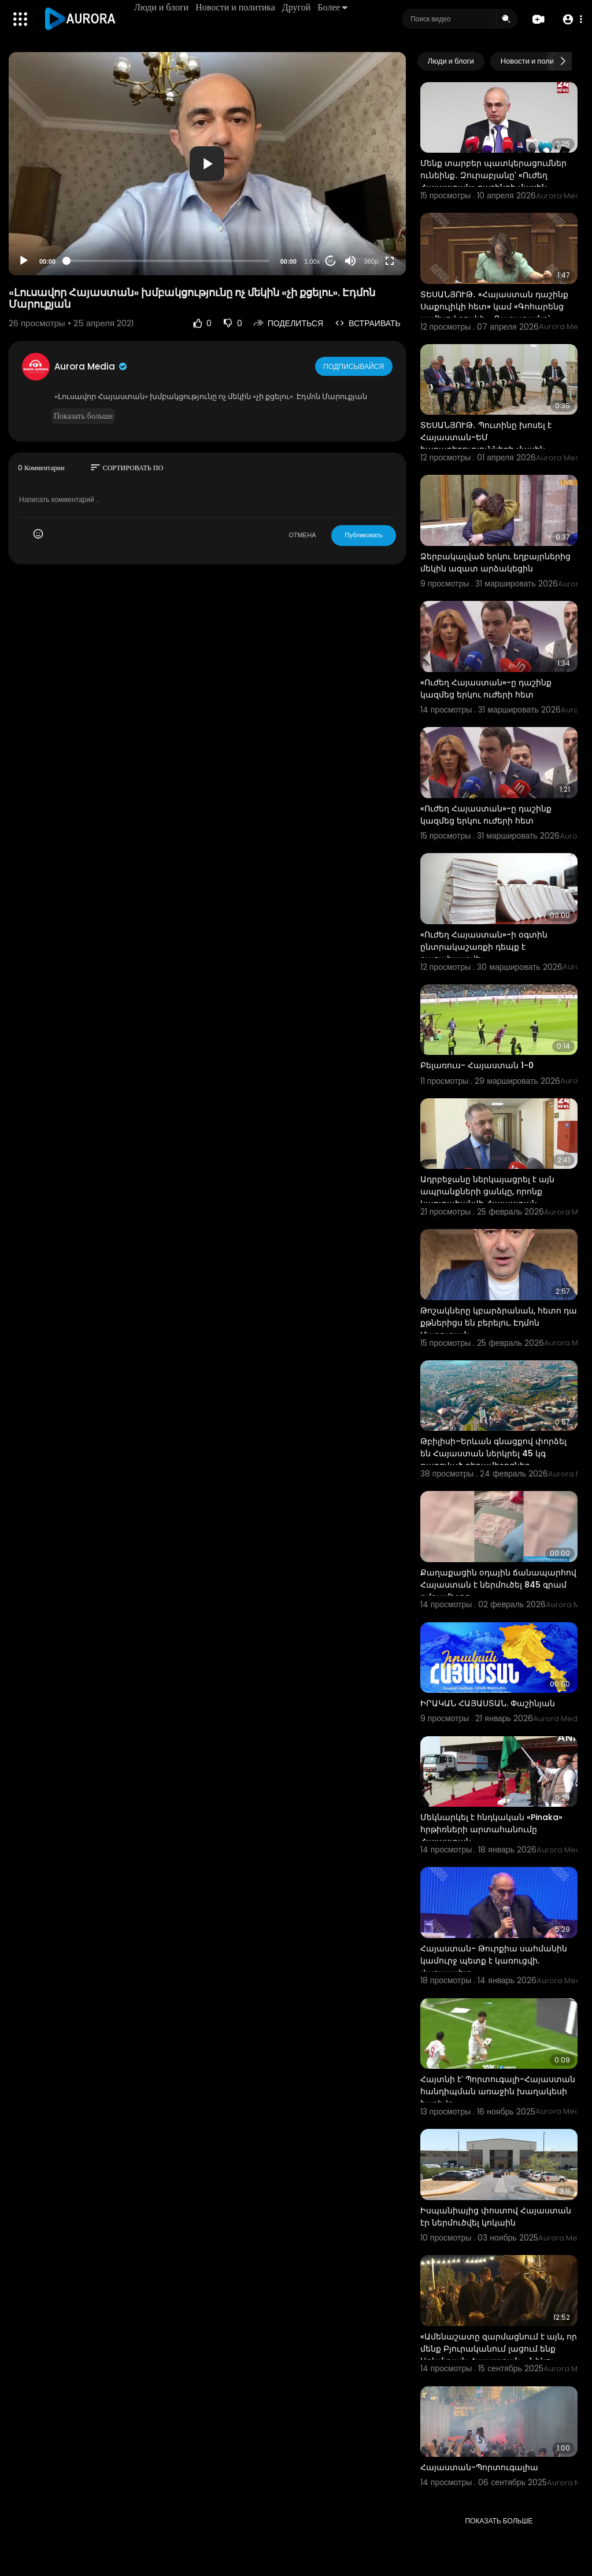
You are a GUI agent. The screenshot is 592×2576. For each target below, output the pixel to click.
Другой (298, 7)
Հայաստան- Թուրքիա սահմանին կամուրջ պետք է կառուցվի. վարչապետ (493, 1961)
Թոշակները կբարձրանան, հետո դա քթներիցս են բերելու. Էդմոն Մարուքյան (498, 1323)
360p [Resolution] (371, 261)
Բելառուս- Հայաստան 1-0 (477, 1065)
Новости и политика (237, 7)
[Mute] (350, 261)
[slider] (167, 261)
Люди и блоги (163, 7)
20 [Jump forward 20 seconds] (330, 261)
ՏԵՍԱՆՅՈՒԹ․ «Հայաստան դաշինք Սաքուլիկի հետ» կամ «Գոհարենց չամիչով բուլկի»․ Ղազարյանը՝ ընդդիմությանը (494, 313)
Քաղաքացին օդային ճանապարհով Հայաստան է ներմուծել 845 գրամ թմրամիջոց (498, 1585)
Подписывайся (354, 366)
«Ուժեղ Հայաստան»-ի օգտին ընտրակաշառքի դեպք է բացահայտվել (483, 947)
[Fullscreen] (389, 261)
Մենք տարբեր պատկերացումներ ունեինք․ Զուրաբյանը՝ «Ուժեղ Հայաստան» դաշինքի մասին (493, 175)
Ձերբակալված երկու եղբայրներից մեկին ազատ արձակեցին (495, 562)
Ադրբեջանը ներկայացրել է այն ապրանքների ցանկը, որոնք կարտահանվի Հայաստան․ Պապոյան (487, 1197)
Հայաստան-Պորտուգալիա (479, 2467)
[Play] (23, 261)
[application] (207, 163)
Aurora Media (91, 366)
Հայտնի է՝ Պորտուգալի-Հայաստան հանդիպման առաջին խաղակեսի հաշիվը (497, 2091)
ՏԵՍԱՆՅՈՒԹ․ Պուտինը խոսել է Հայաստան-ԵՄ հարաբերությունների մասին (486, 437)
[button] (570, 19)
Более (334, 7)
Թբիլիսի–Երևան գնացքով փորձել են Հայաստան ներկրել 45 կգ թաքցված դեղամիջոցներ (493, 1453)
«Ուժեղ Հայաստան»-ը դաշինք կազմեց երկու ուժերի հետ (486, 688)
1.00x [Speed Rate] (312, 261)
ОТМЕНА (302, 535)
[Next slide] (562, 61)
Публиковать (363, 535)
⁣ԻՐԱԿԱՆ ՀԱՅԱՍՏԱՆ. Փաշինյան (487, 1703)
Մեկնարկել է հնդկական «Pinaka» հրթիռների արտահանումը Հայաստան (491, 1829)
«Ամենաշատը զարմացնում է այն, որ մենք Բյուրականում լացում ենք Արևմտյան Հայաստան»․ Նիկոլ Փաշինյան (498, 2355)
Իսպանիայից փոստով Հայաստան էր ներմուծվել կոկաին (495, 2216)
